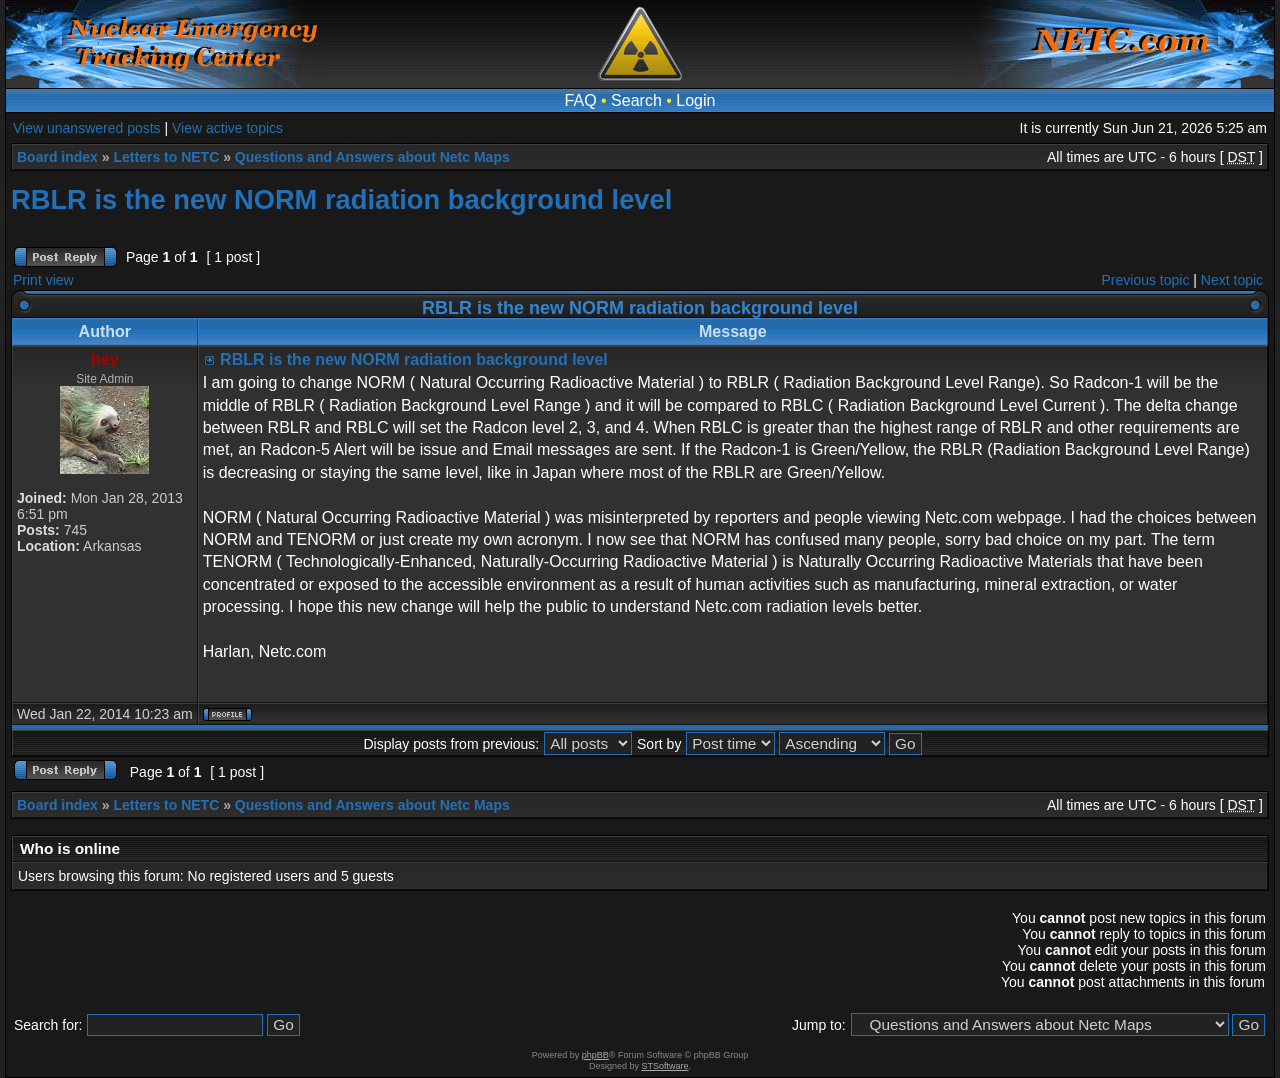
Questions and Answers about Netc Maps (372, 157)
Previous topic (1146, 280)
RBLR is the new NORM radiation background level (341, 199)
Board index (57, 157)
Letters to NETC (166, 157)
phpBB (595, 1055)
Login (695, 100)
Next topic (1232, 280)
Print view (43, 280)
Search (636, 100)
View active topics (227, 128)
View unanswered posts (87, 128)
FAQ (581, 100)
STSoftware (665, 1066)
